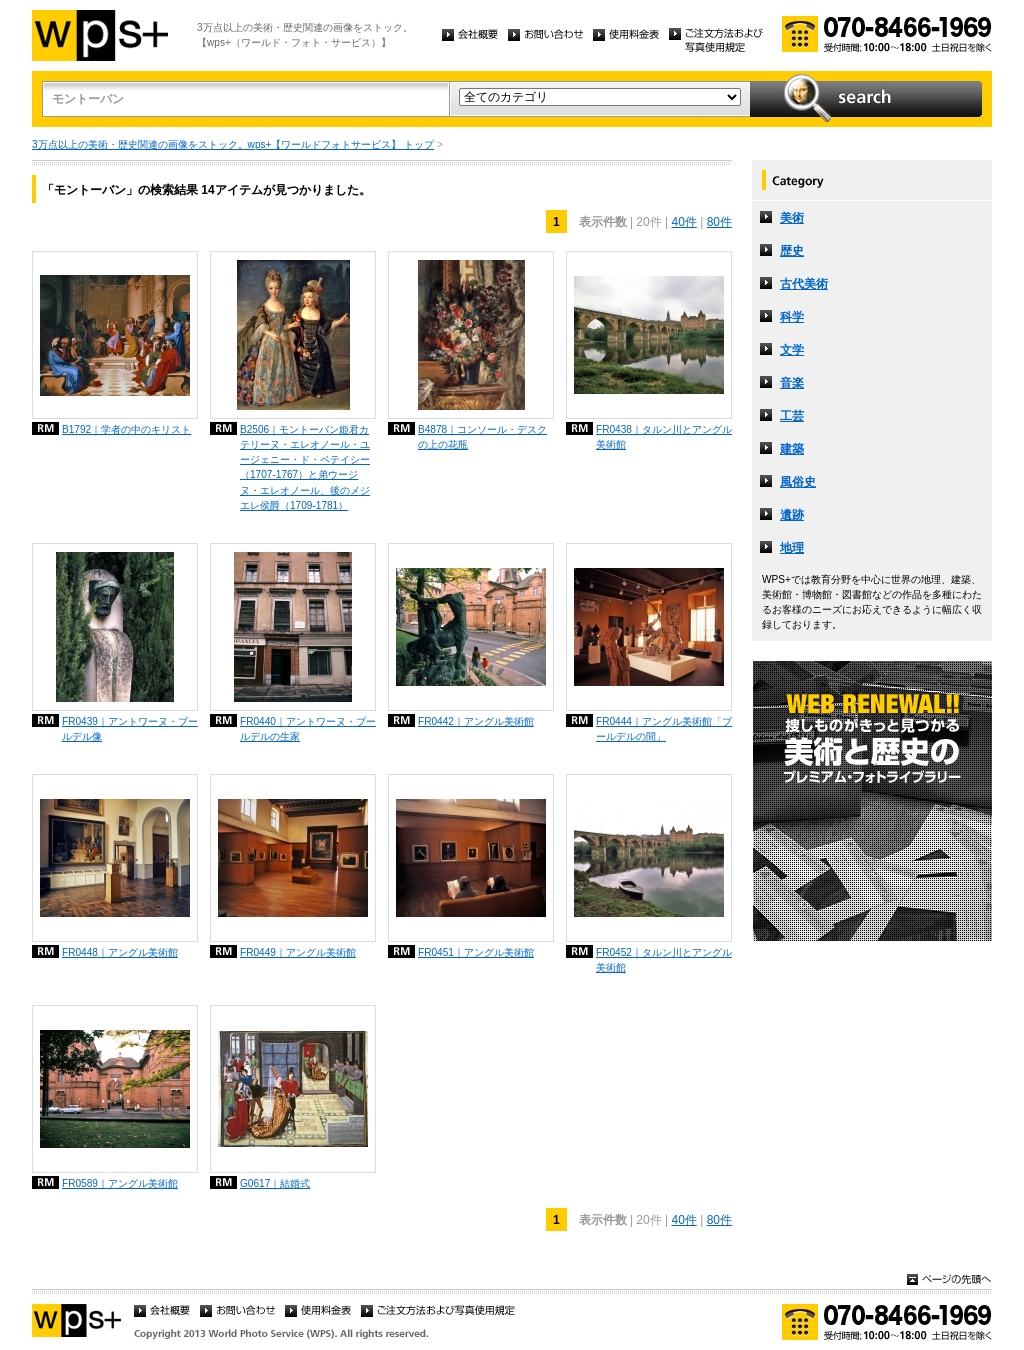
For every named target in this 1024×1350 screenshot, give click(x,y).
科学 (792, 317)
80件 (719, 222)
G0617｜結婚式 (275, 1183)
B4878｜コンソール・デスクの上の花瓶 (482, 437)
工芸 (792, 416)
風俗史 (798, 482)
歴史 (792, 251)
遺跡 (792, 515)
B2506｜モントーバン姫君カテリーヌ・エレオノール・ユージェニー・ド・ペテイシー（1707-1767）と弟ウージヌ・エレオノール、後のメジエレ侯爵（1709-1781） (305, 467)
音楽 (792, 383)
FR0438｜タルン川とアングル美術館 (664, 437)
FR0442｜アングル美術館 (476, 721)
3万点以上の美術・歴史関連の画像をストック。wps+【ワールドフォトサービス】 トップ (233, 144)
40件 (683, 222)
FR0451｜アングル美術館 (476, 952)
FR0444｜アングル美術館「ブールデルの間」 (664, 729)
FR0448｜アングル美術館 (120, 952)
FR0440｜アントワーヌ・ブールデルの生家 (308, 729)
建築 (792, 449)
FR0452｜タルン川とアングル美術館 (664, 960)
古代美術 (804, 284)
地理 (792, 548)
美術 (792, 218)
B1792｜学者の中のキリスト (126, 429)
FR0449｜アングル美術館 (298, 952)
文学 (792, 350)
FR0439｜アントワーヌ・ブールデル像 (130, 729)
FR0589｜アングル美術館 (120, 1183)
